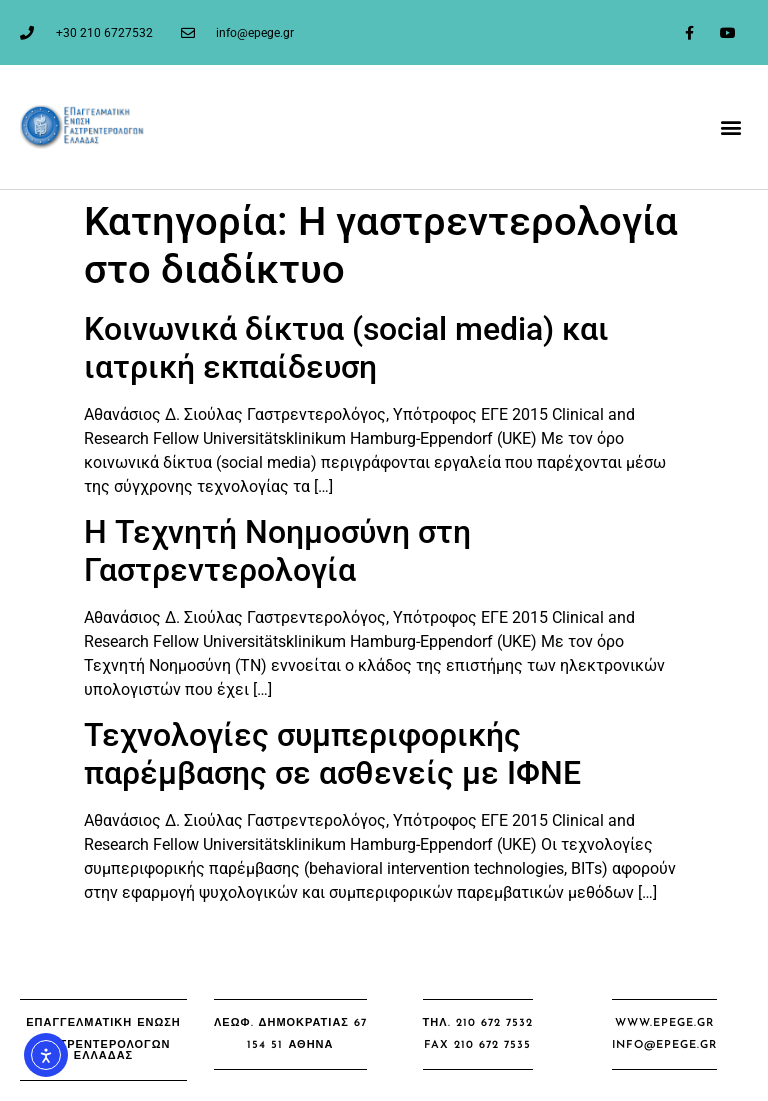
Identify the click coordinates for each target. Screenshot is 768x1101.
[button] (731, 126)
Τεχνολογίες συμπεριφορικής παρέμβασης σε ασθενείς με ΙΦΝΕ (332, 754)
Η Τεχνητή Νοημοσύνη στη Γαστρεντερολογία (277, 551)
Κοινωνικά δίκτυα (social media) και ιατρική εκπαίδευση (346, 348)
